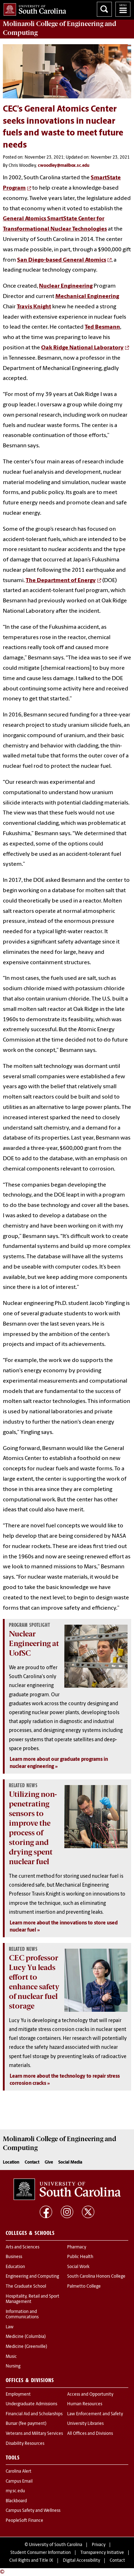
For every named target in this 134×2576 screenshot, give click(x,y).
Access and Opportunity (90, 2394)
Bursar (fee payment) (26, 2424)
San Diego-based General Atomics (61, 260)
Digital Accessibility (81, 2561)
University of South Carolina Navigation (122, 9)
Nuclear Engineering (66, 286)
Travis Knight (34, 307)
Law (10, 2327)
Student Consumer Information (40, 2553)
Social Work (78, 2267)
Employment (18, 2394)
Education (15, 2267)
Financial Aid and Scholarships (34, 2414)
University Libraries (85, 2424)
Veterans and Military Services (34, 2434)
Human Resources (84, 2404)
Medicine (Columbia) (26, 2337)
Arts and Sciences (22, 2247)
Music (11, 2357)
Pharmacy (76, 2247)
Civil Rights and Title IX (31, 2561)
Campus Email (19, 2481)
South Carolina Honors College (96, 2276)
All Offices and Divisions (90, 2434)
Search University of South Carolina (104, 9)
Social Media (70, 2162)
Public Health (80, 2257)
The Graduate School (26, 2286)
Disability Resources (25, 2444)
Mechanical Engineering (87, 296)
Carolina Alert (18, 2471)
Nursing (13, 2366)
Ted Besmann (102, 327)
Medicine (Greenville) (26, 2347)
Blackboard (16, 2501)
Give (49, 2162)
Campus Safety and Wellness (33, 2511)
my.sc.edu (15, 2491)
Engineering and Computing (32, 2276)
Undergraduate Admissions (31, 2404)
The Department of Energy (61, 580)
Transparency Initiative (102, 2553)
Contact (32, 2162)
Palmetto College (84, 2286)
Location (11, 2162)
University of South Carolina (55, 2545)
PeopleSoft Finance (24, 2521)
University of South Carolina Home (33, 8)
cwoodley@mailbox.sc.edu (63, 166)
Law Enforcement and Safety (95, 2414)
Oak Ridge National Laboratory (82, 348)
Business (14, 2257)
